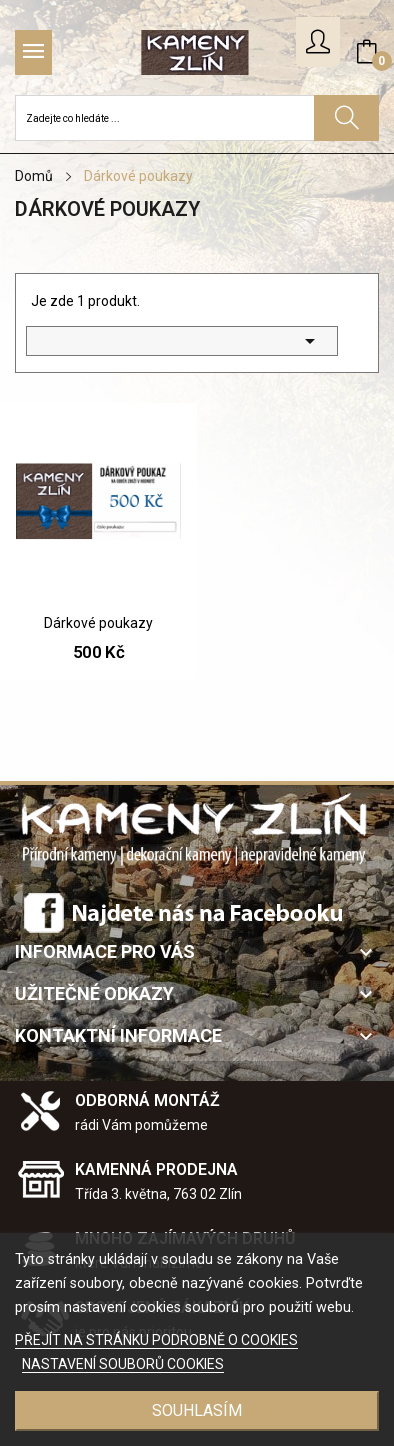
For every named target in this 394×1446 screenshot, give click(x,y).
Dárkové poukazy (98, 623)
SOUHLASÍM (197, 1410)
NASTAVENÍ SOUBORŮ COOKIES (123, 1364)
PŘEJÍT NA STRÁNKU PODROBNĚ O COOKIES (156, 1340)
